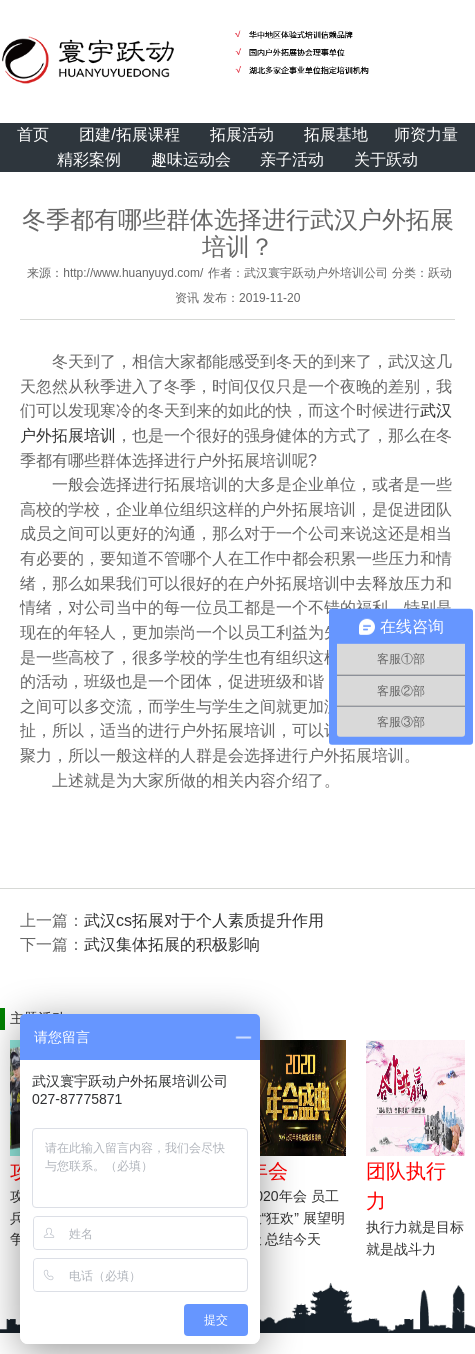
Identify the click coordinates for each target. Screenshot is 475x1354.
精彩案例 (89, 159)
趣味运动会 (191, 159)
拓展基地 (336, 134)
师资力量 (426, 134)
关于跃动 (386, 159)
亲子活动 (292, 159)
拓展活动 (242, 134)
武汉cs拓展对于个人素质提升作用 (204, 920)
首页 (33, 134)
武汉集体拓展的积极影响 (172, 944)
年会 (268, 1171)
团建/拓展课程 (129, 134)
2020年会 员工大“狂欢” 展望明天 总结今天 (296, 1217)
